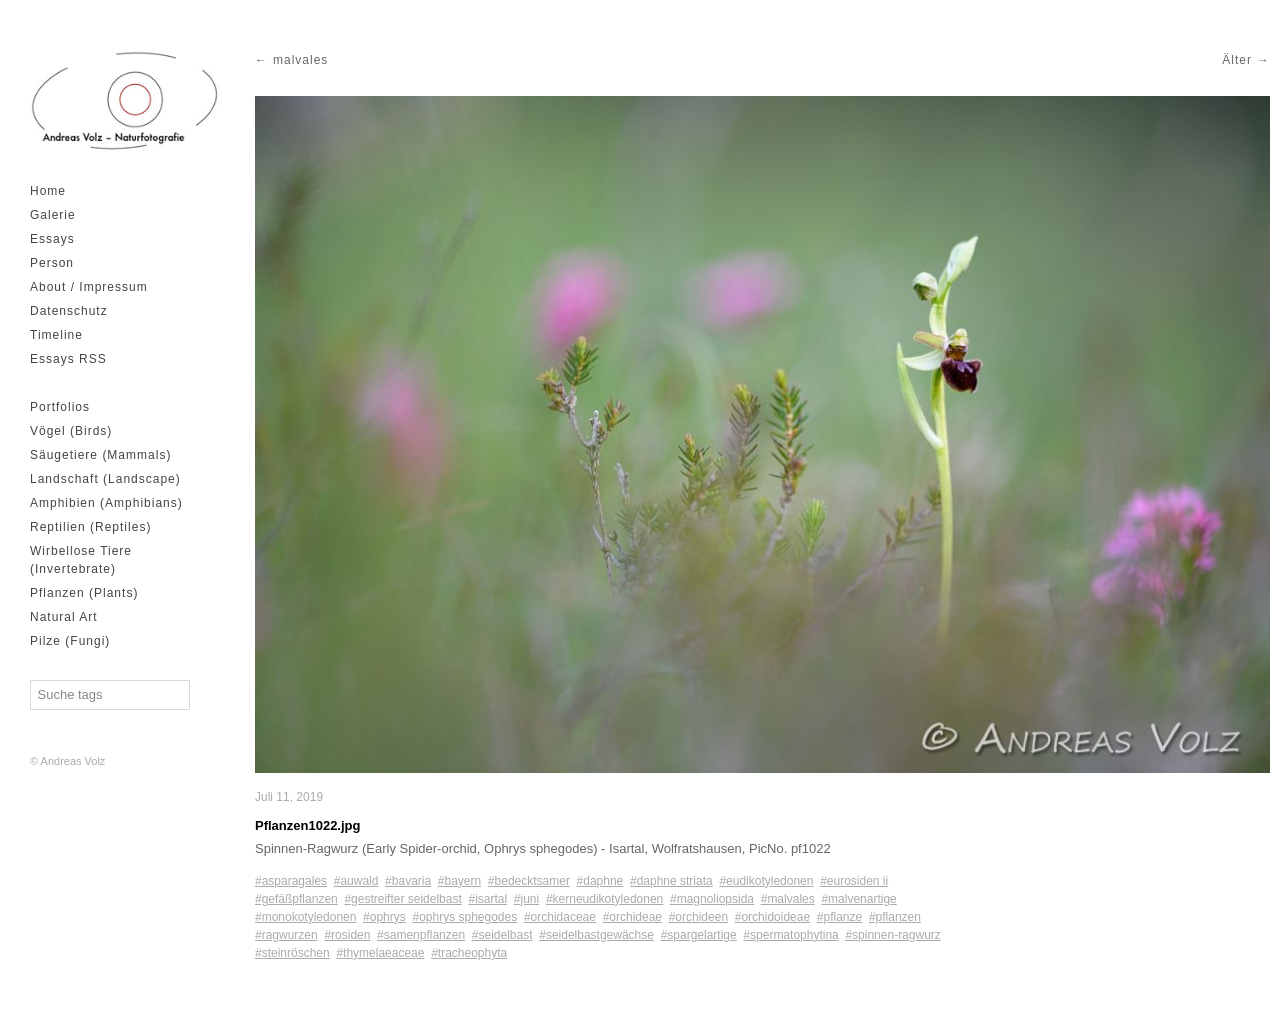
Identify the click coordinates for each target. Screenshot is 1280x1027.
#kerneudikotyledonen (604, 899)
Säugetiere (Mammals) (100, 455)
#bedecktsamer (529, 881)
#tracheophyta (469, 953)
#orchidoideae (772, 917)
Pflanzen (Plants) (84, 593)
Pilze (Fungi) (70, 641)
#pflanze (839, 917)
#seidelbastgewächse (596, 935)
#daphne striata (671, 881)
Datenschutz (69, 311)
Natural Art (64, 617)
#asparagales (291, 881)
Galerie (53, 215)
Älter (1237, 60)
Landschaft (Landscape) (105, 479)
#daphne (600, 881)
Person (52, 263)
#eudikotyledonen (766, 881)
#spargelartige (699, 935)
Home (48, 191)
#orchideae (632, 917)
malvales (300, 60)
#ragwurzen (286, 935)
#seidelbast (502, 935)
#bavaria (408, 881)
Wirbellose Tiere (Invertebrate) (81, 560)
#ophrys (384, 917)
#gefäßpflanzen (296, 899)
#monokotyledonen (305, 917)
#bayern (459, 881)
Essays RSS (68, 359)
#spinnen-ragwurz (892, 935)
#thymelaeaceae (380, 953)
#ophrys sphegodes (464, 917)
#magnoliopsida (712, 899)
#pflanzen (895, 917)
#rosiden (347, 935)
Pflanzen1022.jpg (307, 825)
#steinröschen (292, 953)
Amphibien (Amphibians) (106, 503)
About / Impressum (89, 287)
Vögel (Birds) (71, 431)
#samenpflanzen (421, 935)
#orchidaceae (560, 917)
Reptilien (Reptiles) (90, 527)
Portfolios (60, 407)
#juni (526, 899)
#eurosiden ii (854, 881)
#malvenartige (858, 899)
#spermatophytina (790, 935)
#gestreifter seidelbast (402, 899)
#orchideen (698, 917)
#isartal (487, 899)
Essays (52, 239)
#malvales (788, 899)
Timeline (56, 335)
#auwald (356, 881)
